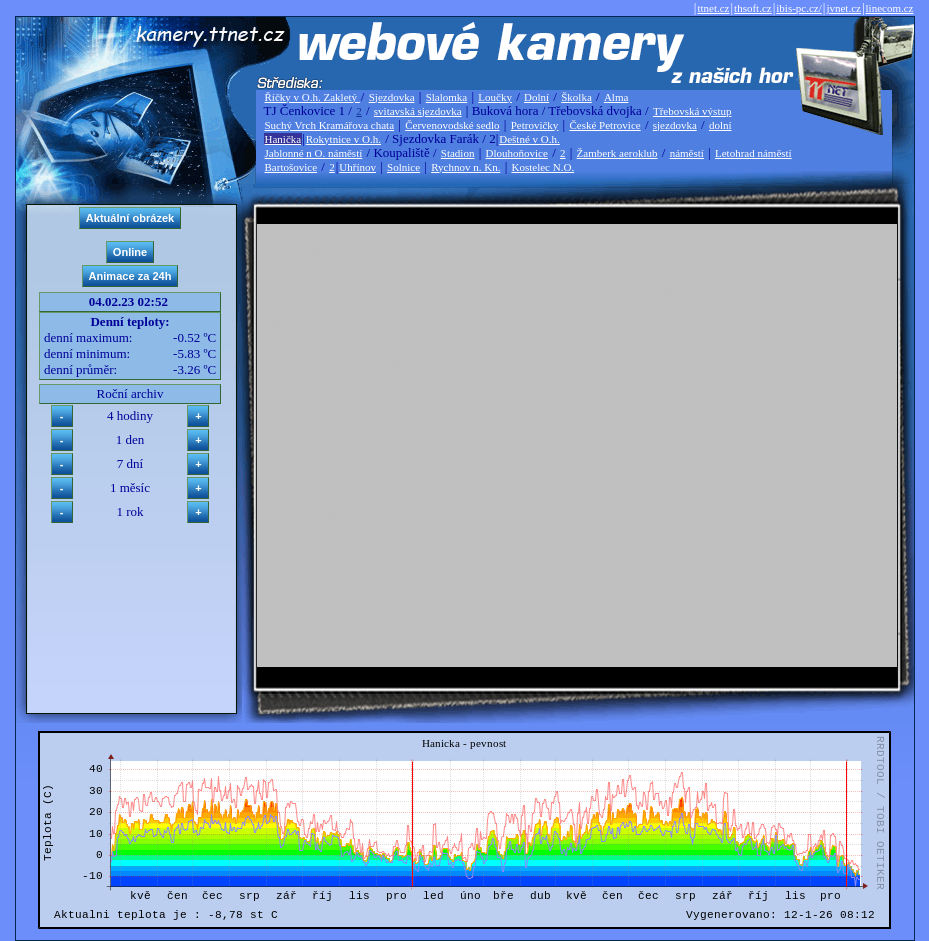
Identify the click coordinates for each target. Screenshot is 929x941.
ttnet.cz (713, 8)
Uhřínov (357, 167)
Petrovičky (535, 125)
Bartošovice (291, 167)
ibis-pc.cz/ (799, 8)
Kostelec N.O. (543, 167)
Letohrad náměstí (753, 153)
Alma (616, 97)
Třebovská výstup (692, 111)
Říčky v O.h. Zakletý (312, 97)
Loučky (495, 97)
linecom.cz (890, 8)
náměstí (687, 153)
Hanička (283, 139)
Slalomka (447, 97)
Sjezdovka (392, 97)
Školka (576, 97)
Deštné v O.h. (529, 139)
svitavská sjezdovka (418, 111)
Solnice (403, 167)
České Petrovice (604, 125)
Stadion (458, 153)
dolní (720, 125)
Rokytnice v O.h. (343, 139)
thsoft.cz (753, 8)
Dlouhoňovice (517, 153)
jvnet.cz (843, 8)
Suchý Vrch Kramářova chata (330, 125)
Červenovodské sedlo (452, 125)
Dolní (536, 97)
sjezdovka (675, 125)
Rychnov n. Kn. (465, 167)
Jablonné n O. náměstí (314, 153)
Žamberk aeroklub (617, 153)
